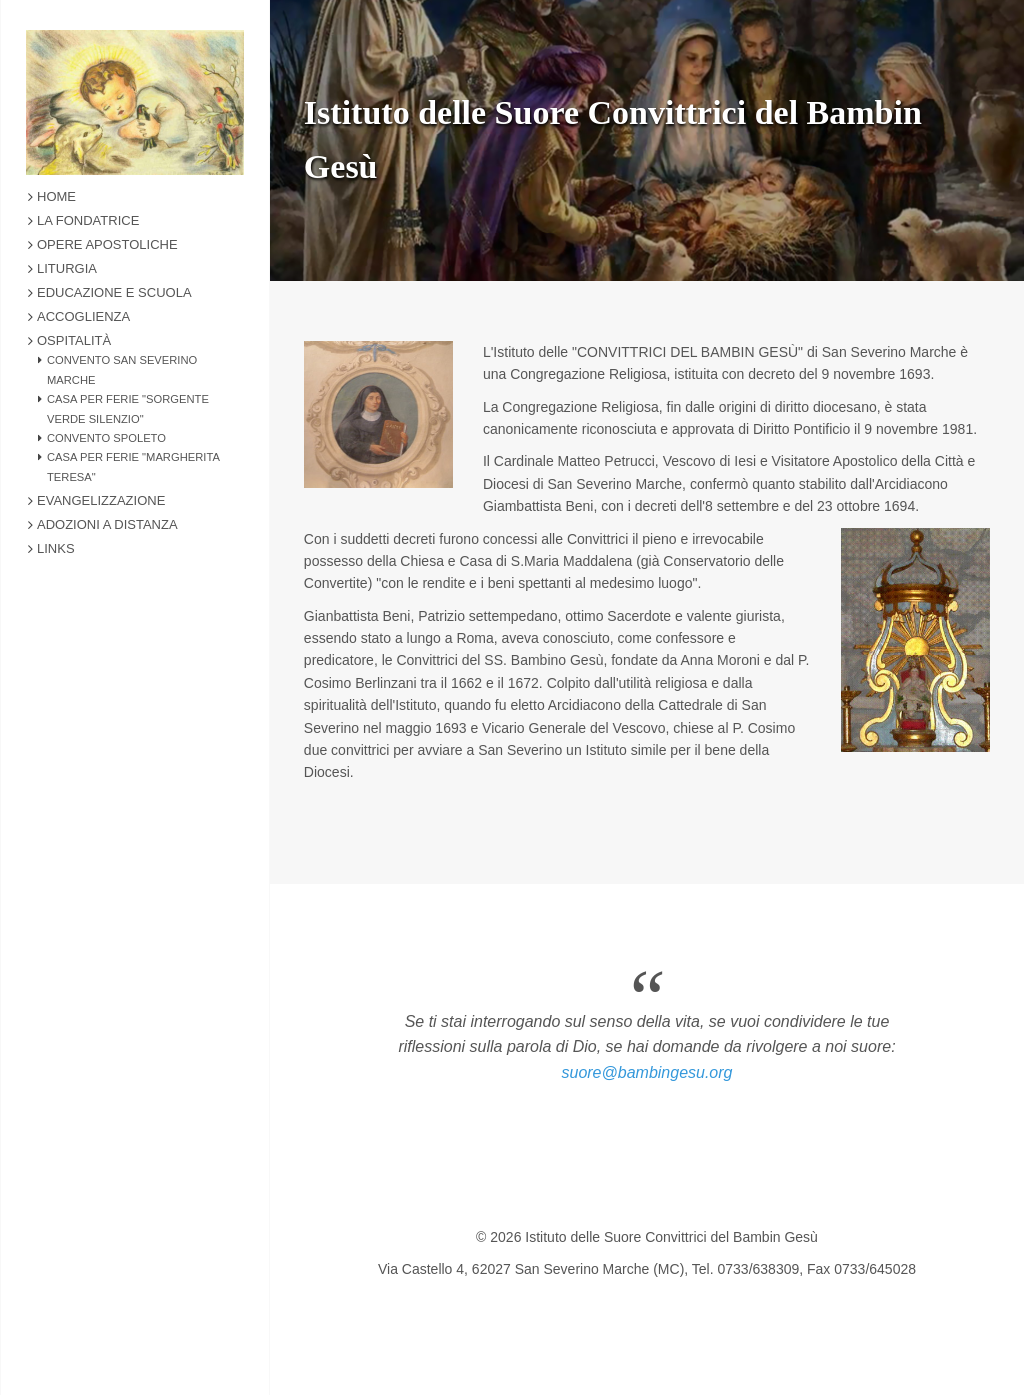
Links (56, 548)
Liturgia (67, 268)
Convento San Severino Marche (122, 370)
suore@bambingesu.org (646, 1072)
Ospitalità (74, 340)
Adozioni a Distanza (107, 524)
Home (56, 196)
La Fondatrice (88, 220)
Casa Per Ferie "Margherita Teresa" (133, 467)
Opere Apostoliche (107, 244)
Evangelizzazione (101, 500)
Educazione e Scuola (114, 292)
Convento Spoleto (106, 438)
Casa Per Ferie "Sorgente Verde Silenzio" (128, 409)
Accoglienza (83, 316)
